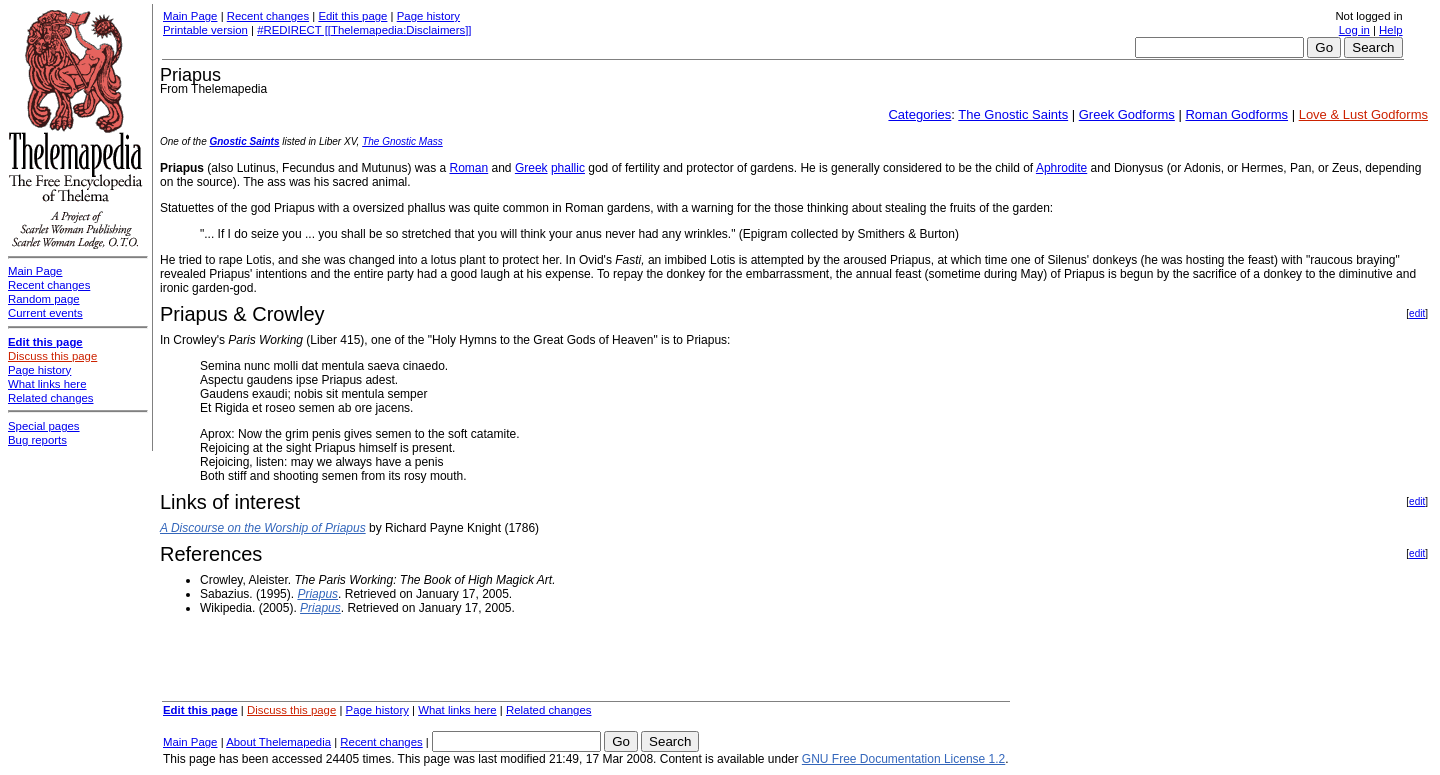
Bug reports (37, 440)
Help (1390, 30)
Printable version (205, 30)
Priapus (317, 594)
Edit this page (352, 16)
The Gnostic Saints (1013, 114)
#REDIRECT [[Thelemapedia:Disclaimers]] (364, 30)
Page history (428, 16)
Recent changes (268, 16)
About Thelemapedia (278, 742)
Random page (44, 299)
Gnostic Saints (244, 141)
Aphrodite (1061, 168)
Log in (1354, 30)
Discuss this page (291, 710)
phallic (568, 168)
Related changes (549, 710)
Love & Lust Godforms (1363, 114)
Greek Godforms (1127, 114)
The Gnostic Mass (402, 141)
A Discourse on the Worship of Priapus (263, 528)
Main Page (190, 16)
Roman (468, 168)
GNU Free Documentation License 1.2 (903, 759)
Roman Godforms (1236, 114)
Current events (45, 313)
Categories (919, 114)
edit (1417, 313)
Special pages (44, 426)
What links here (457, 710)
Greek (531, 168)
